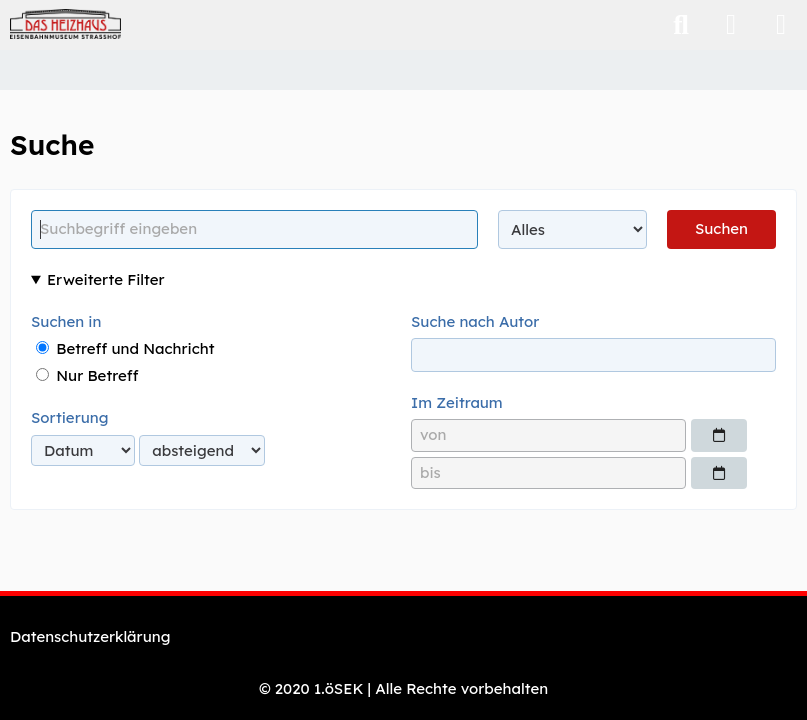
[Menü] (781, 25)
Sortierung (69, 417)
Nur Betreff (87, 375)
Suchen (721, 228)
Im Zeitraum (457, 402)
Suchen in (66, 321)
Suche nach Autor (475, 321)
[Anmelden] (731, 25)
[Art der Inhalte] (572, 229)
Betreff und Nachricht (125, 348)
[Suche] (681, 25)
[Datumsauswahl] (719, 435)
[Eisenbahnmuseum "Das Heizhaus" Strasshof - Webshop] (65, 24)
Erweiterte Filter (106, 279)
